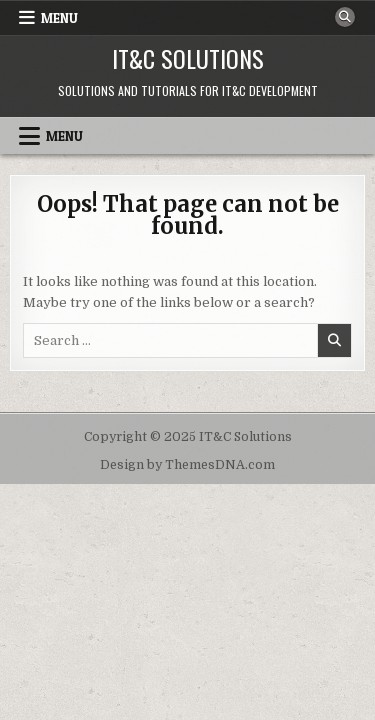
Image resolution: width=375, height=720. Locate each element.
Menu (59, 18)
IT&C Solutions (188, 58)
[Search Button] (345, 17)
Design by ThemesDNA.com (187, 465)
